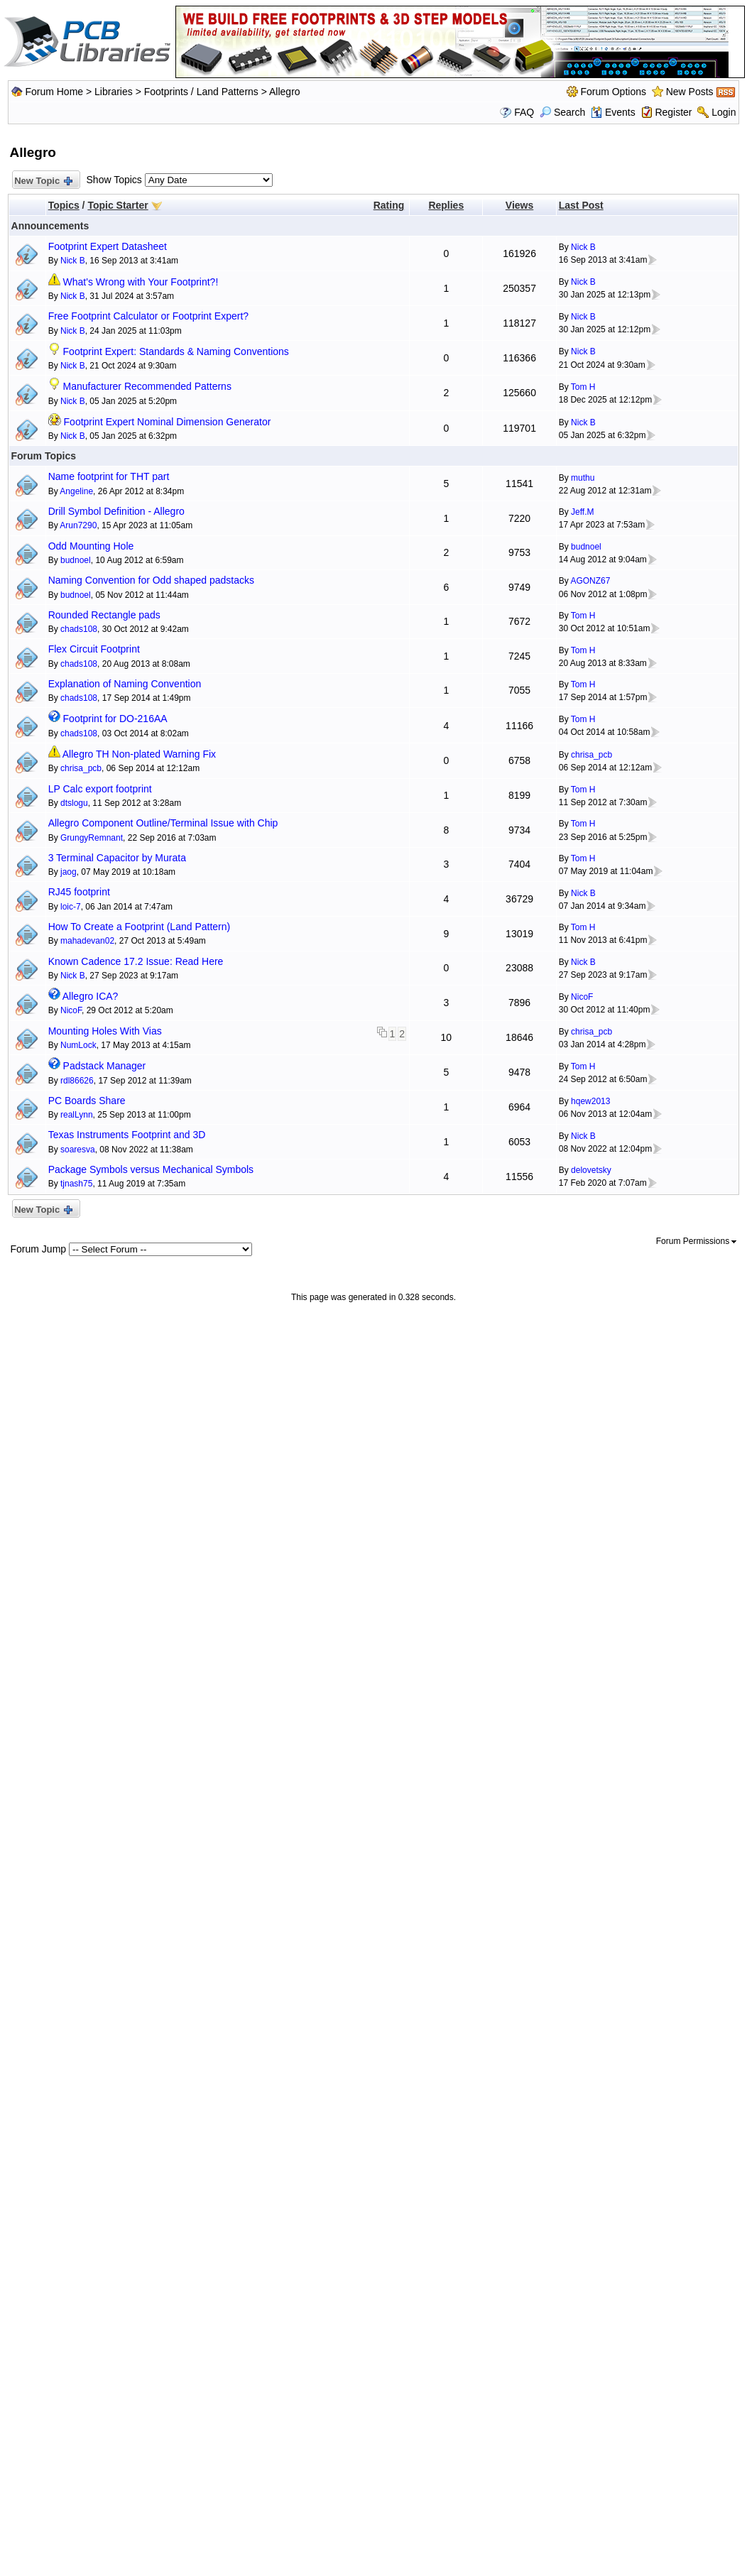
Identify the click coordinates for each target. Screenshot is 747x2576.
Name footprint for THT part (109, 476)
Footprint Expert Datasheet (107, 246)
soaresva (77, 1150)
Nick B (72, 261)
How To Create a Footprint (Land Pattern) (139, 926)
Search (562, 112)
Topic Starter (117, 205)
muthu (582, 478)
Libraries (113, 91)
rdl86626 (77, 1081)
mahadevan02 (87, 941)
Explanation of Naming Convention (125, 683)
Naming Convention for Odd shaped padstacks (151, 580)
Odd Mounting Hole (91, 546)
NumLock (78, 1045)
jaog (68, 872)
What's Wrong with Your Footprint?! (141, 282)
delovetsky (591, 1170)
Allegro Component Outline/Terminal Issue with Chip (163, 823)
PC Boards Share (87, 1100)
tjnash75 (76, 1184)
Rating (389, 205)
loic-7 (70, 907)
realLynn (76, 1115)
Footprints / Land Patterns (201, 91)
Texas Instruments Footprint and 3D (127, 1134)
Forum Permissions (696, 1241)
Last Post (581, 205)
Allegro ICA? (90, 996)
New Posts (690, 91)
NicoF (71, 1010)
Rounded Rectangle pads (104, 615)
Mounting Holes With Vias (105, 1031)
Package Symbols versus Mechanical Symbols (150, 1169)
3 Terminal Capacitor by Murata (117, 857)
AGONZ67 (590, 581)
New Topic (43, 181)
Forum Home (54, 91)
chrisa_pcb (81, 768)
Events (613, 112)
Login (723, 112)
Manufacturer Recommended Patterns (147, 386)
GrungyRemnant (91, 838)
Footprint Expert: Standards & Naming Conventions (176, 351)
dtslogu (74, 803)
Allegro (284, 91)
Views (519, 205)
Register (673, 112)
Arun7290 (78, 525)
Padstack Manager (104, 1065)
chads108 (78, 629)
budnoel (75, 560)
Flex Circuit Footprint (94, 649)
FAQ (524, 112)
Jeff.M (582, 512)
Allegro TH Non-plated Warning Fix (139, 754)
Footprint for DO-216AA (115, 718)
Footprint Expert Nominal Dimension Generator (167, 421)
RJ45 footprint (79, 891)
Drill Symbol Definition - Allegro (116, 511)
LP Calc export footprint (100, 789)
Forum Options (613, 91)
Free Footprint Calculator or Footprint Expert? (148, 316)
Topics (64, 205)
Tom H (583, 387)
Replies (446, 205)
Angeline (76, 491)
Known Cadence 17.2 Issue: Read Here (136, 961)
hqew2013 (590, 1101)
